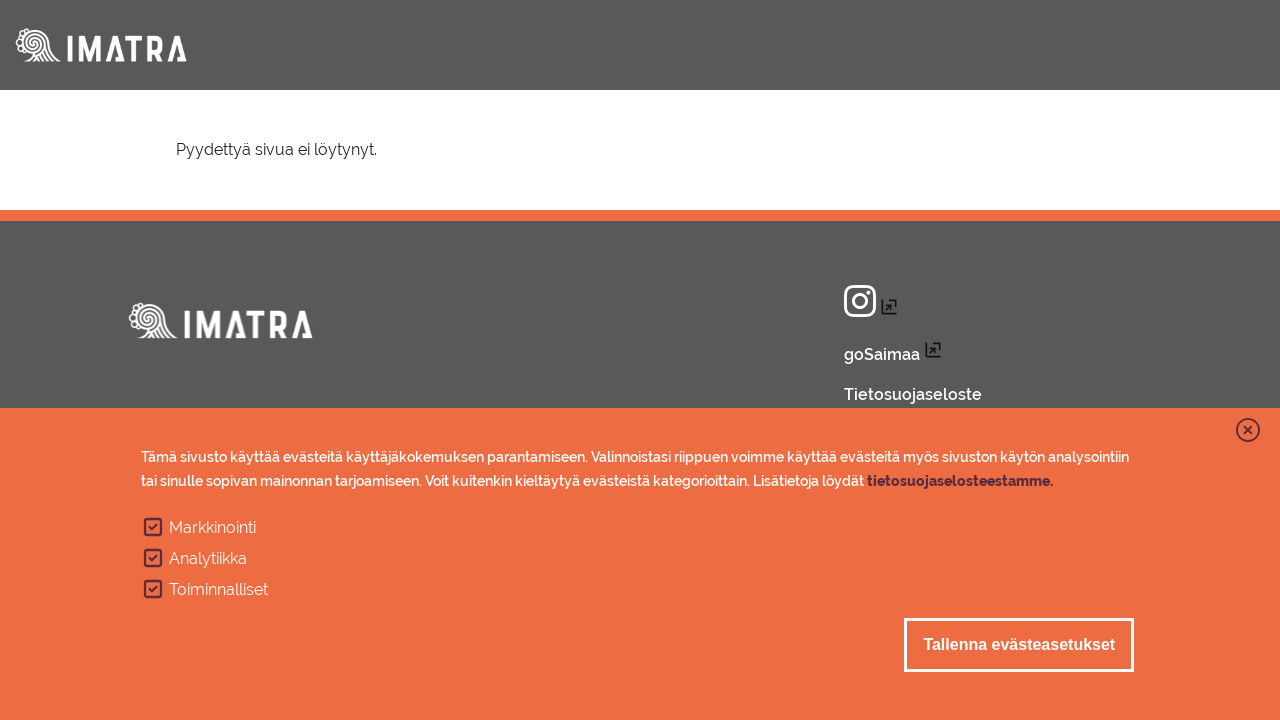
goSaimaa (882, 354)
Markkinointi (212, 532)
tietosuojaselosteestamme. (960, 486)
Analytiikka (208, 563)
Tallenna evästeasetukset (1019, 649)
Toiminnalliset (218, 594)
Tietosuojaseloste (913, 394)
